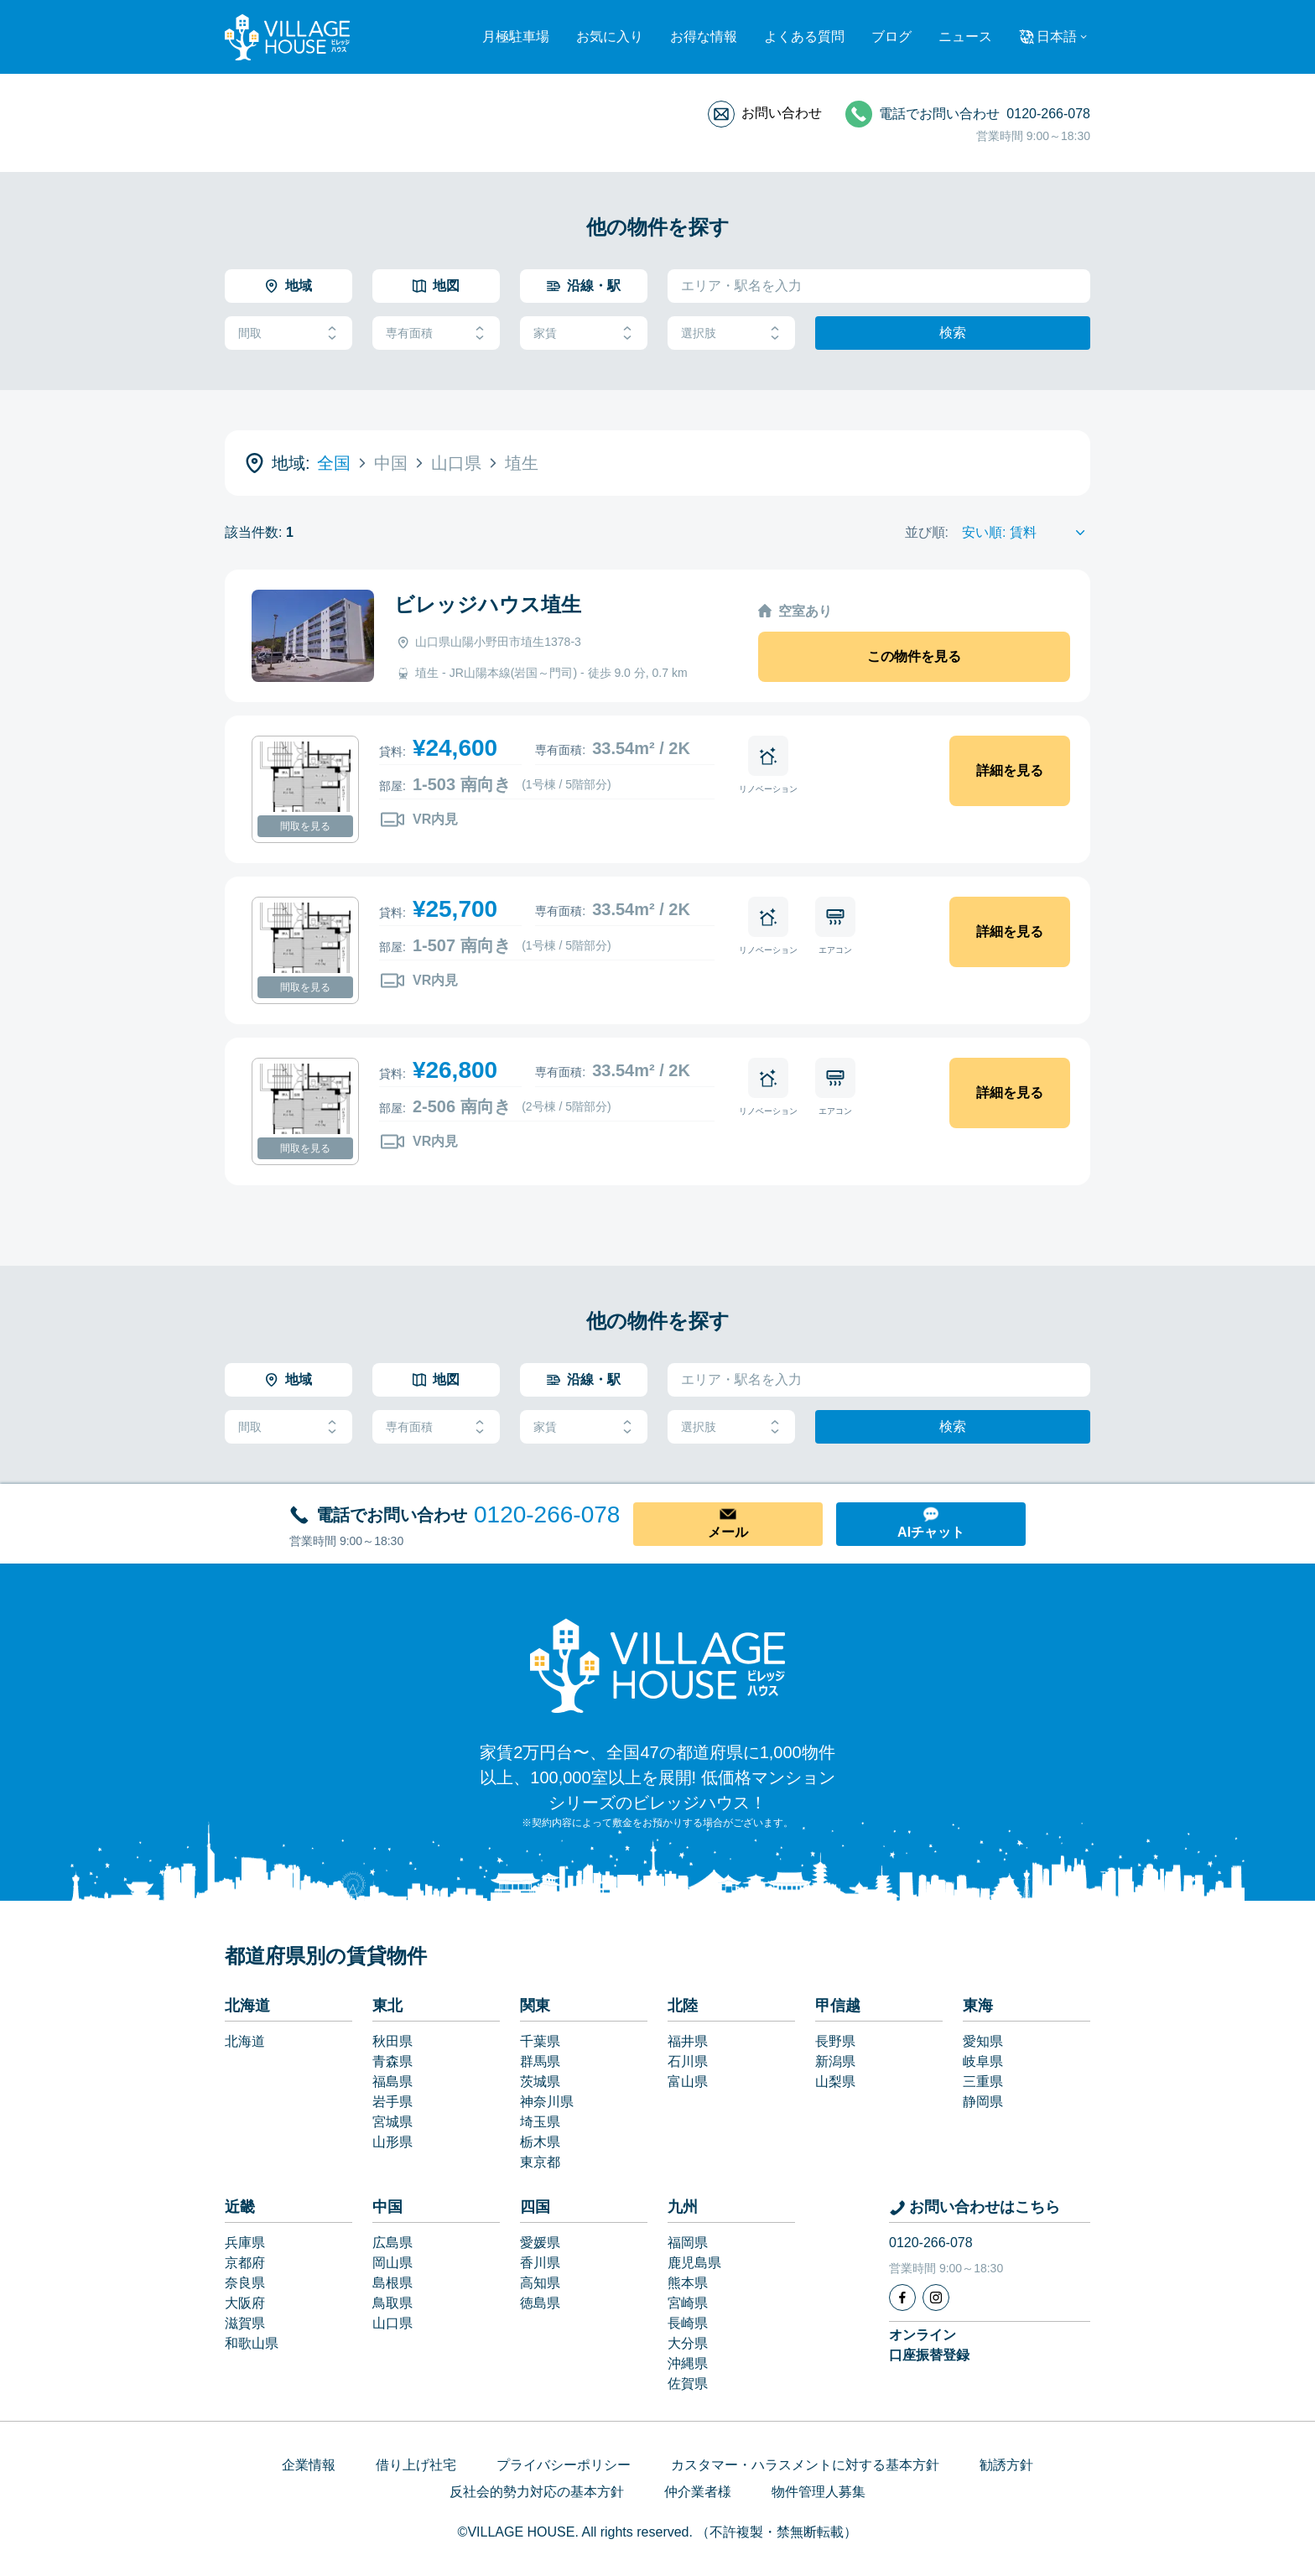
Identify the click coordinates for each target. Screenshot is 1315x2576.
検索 (952, 332)
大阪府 (245, 2303)
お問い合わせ (781, 113)
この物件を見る (914, 656)
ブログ (891, 36)
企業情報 (308, 2465)
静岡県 (983, 2102)
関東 (535, 2005)
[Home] (657, 1665)
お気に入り (609, 36)
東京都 (540, 2162)
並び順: (927, 532)
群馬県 (540, 2061)
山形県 (392, 2142)
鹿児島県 (694, 2263)
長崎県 (688, 2323)
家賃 (583, 333)
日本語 (1057, 36)
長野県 (835, 2041)
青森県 (392, 2061)
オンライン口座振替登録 (929, 2345)
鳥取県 (392, 2303)
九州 (683, 2207)
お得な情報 (703, 36)
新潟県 (835, 2061)
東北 (387, 2005)
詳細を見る (1009, 770)
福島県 (392, 2081)
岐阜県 (983, 2061)
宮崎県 (688, 2303)
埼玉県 (540, 2122)
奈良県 (245, 2283)
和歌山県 (251, 2343)
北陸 (683, 2005)
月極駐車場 (515, 36)
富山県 (688, 2081)
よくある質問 (804, 36)
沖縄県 (688, 2363)
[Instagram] (936, 2297)
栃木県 (540, 2142)
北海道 (247, 2005)
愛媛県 (540, 2242)
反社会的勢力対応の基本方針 (537, 2492)
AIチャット (930, 1532)
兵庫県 (245, 2242)
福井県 (688, 2041)
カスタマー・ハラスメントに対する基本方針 (805, 2465)
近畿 (240, 2207)
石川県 (688, 2061)
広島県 (392, 2242)
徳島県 (540, 2303)
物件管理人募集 (818, 2492)
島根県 (392, 2283)
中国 (387, 2207)
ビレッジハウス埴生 (487, 604)
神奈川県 (547, 2102)
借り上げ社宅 (416, 2465)
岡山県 (392, 2263)
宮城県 (392, 2122)
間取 (288, 333)
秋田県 (392, 2041)
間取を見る (305, 826)
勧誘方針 (1006, 2465)
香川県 (540, 2263)
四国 (535, 2207)
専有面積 (436, 333)
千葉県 (540, 2041)
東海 (978, 2005)
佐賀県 (688, 2383)
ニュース (965, 36)
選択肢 (731, 333)
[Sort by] (1026, 533)
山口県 (392, 2323)
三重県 (983, 2081)
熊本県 (688, 2283)
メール (728, 1532)
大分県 (688, 2343)
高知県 (540, 2283)
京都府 (245, 2263)
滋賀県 (245, 2323)
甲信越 (837, 2005)
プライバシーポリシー (563, 2465)
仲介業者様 (697, 2492)
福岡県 (688, 2242)
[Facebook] (902, 2297)
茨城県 (540, 2081)
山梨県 (835, 2081)
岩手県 (392, 2102)
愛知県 (983, 2041)
